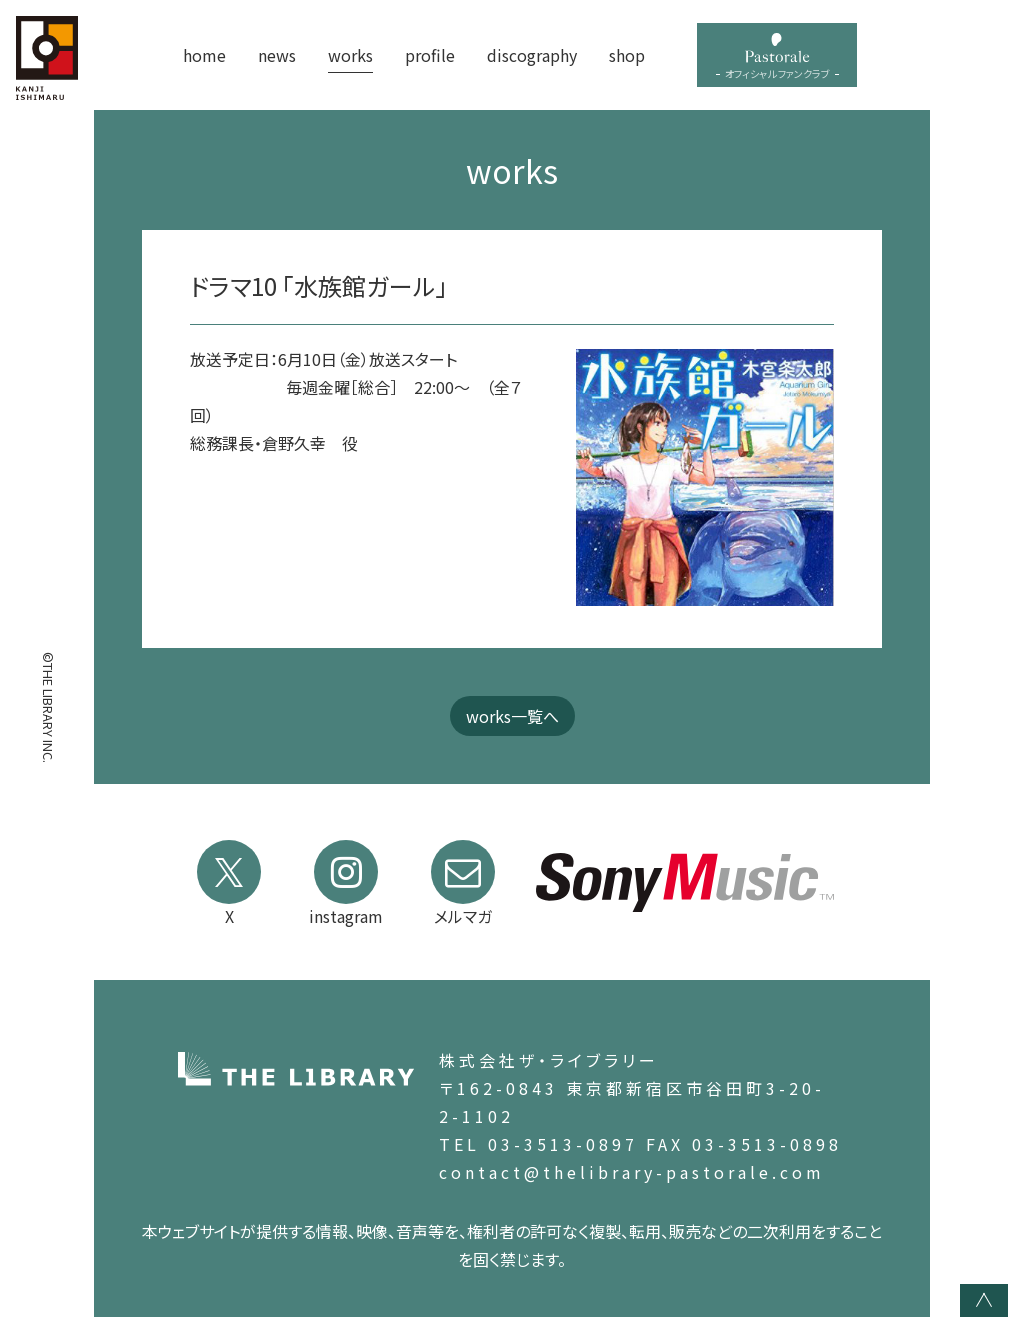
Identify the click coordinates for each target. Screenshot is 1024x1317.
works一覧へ (512, 716)
